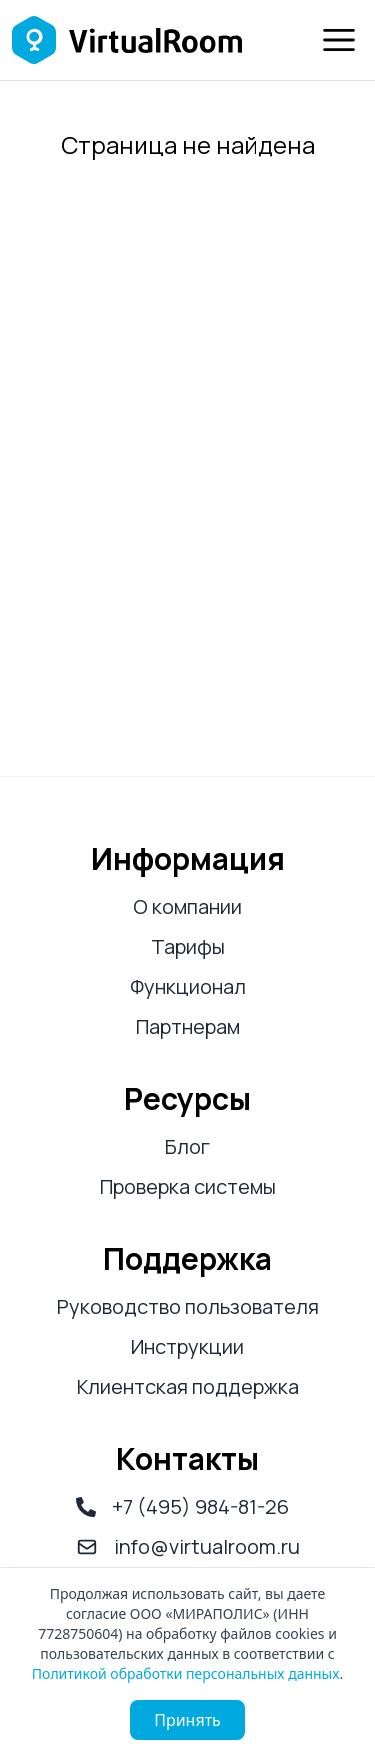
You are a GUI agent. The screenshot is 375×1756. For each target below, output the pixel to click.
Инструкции (187, 1346)
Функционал (188, 986)
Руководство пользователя (188, 1306)
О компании (187, 906)
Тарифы (188, 946)
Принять (187, 1720)
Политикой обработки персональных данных (186, 1673)
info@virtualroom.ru (188, 1546)
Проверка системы (188, 1186)
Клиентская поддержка (188, 1386)
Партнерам (188, 1026)
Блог (187, 1146)
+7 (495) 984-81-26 (182, 1506)
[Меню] (339, 40)
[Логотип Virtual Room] (127, 40)
